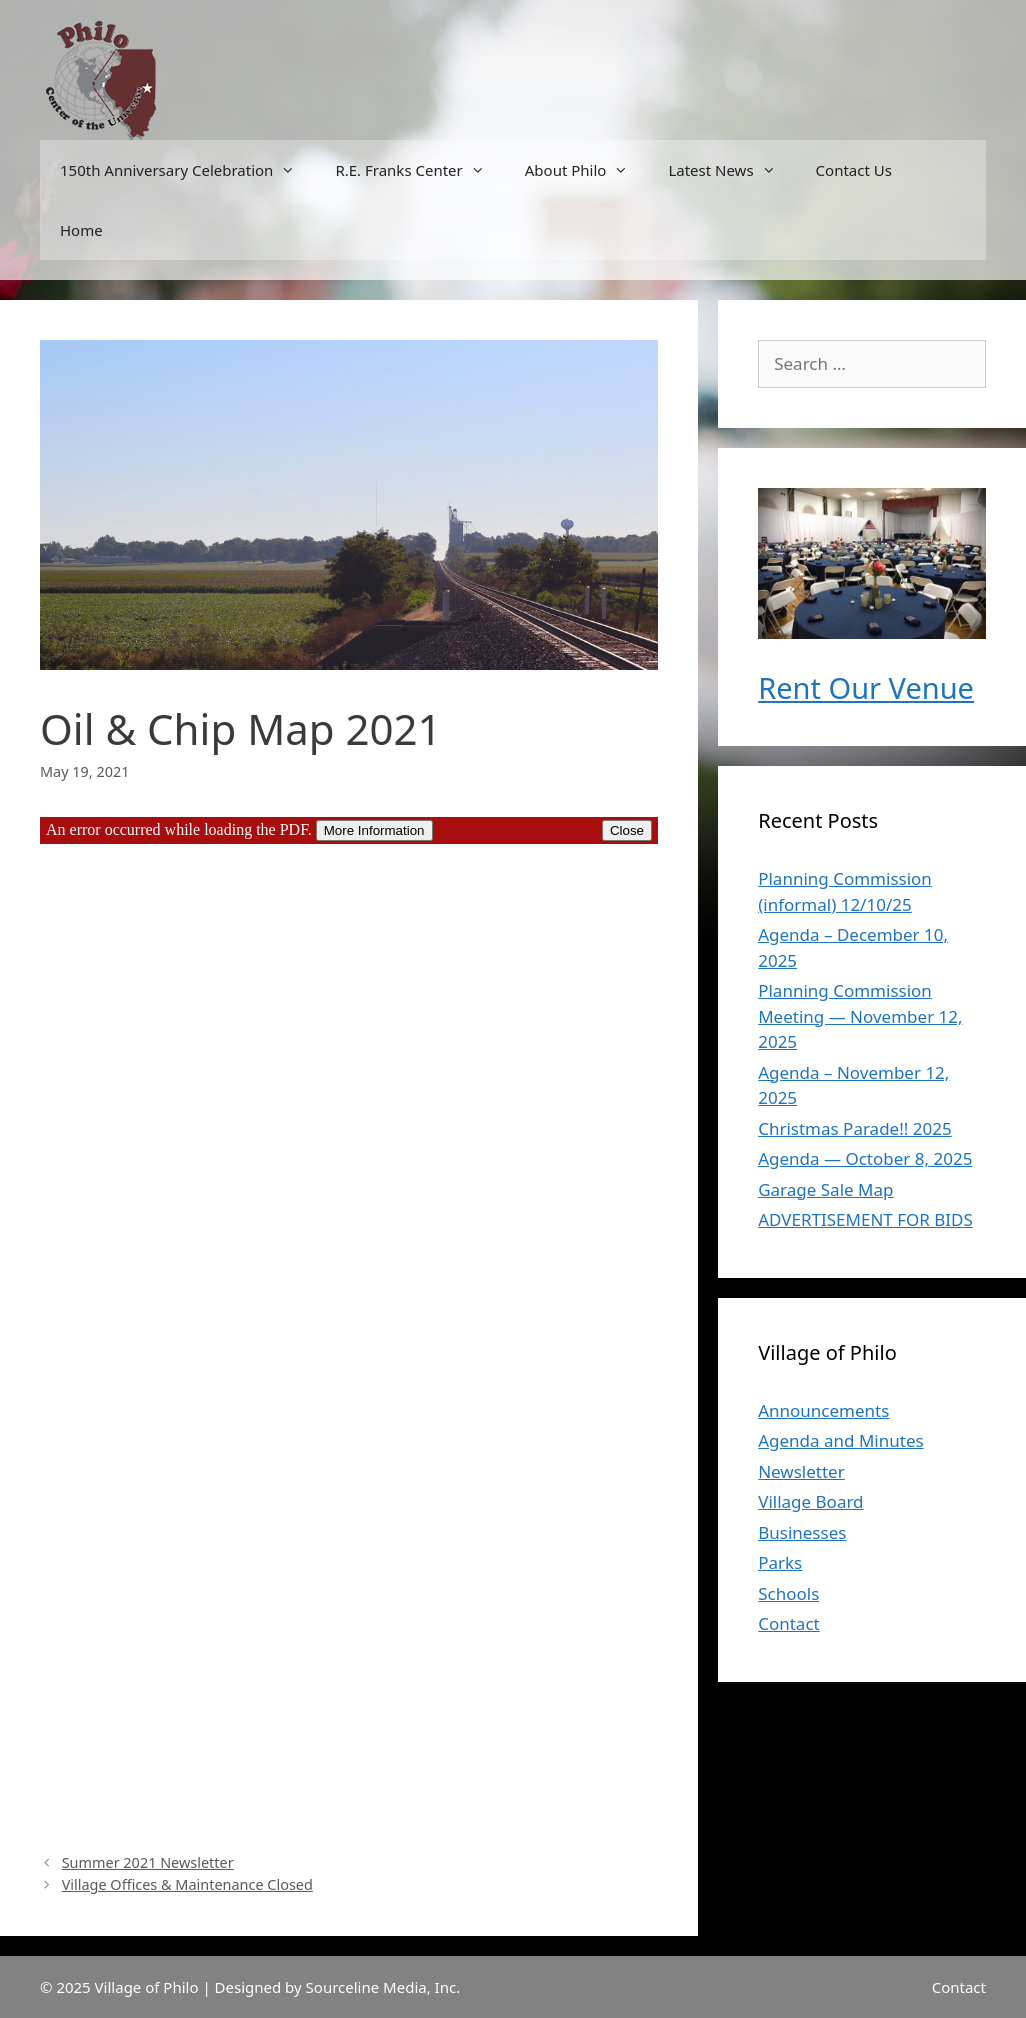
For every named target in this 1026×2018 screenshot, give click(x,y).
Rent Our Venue (866, 687)
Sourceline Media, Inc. (383, 1987)
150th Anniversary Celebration (187, 170)
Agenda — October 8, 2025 (865, 1158)
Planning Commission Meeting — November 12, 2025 (860, 1016)
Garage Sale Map (825, 1189)
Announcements (823, 1410)
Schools (788, 1593)
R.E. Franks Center (419, 170)
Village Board (810, 1501)
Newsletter (801, 1471)
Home (81, 230)
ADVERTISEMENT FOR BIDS (865, 1219)
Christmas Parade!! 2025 (854, 1128)
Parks (780, 1562)
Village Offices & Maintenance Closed (187, 1884)
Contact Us (854, 170)
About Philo (587, 170)
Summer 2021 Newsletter (148, 1862)
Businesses (802, 1532)
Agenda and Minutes (840, 1440)
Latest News (731, 170)
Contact (789, 1623)
